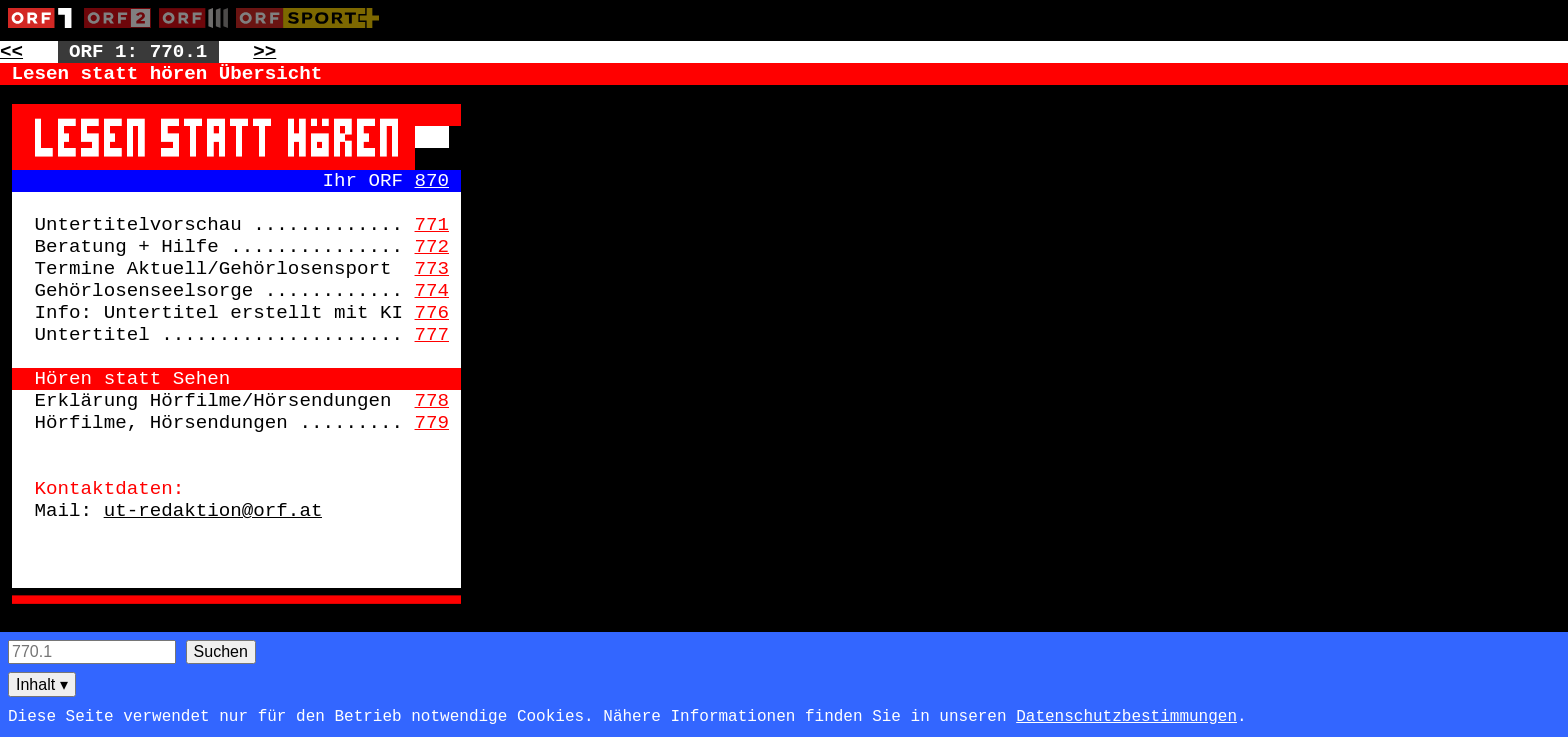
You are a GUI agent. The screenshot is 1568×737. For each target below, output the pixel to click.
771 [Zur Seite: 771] (432, 225)
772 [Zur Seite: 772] (432, 247)
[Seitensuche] (92, 652)
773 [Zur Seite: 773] (432, 269)
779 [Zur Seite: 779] (432, 423)
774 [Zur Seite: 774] (432, 291)
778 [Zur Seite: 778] (432, 401)
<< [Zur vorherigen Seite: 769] (11, 52)
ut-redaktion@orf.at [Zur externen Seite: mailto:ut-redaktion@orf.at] (213, 511)
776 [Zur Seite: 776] (432, 313)
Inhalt (42, 684)
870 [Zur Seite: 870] (432, 181)
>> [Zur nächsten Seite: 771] (264, 52)
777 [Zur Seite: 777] (432, 335)
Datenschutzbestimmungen (1126, 717)
